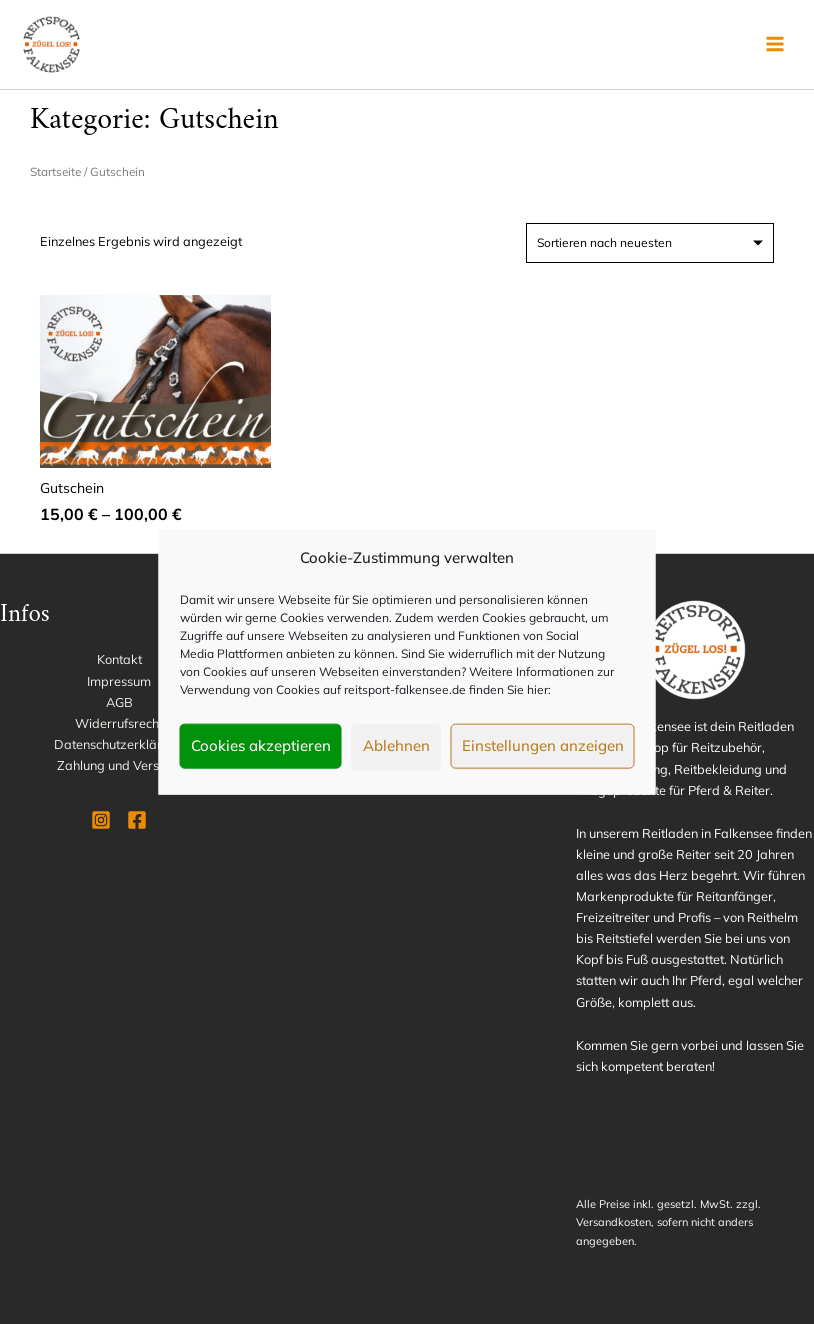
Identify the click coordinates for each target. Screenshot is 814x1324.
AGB (119, 702)
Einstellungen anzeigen (543, 745)
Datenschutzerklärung (119, 744)
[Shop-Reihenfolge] (650, 243)
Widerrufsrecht (119, 723)
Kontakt (119, 659)
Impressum (119, 681)
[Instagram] (101, 820)
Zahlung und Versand (119, 765)
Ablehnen (396, 745)
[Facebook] (137, 820)
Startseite (55, 171)
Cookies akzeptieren (261, 745)
